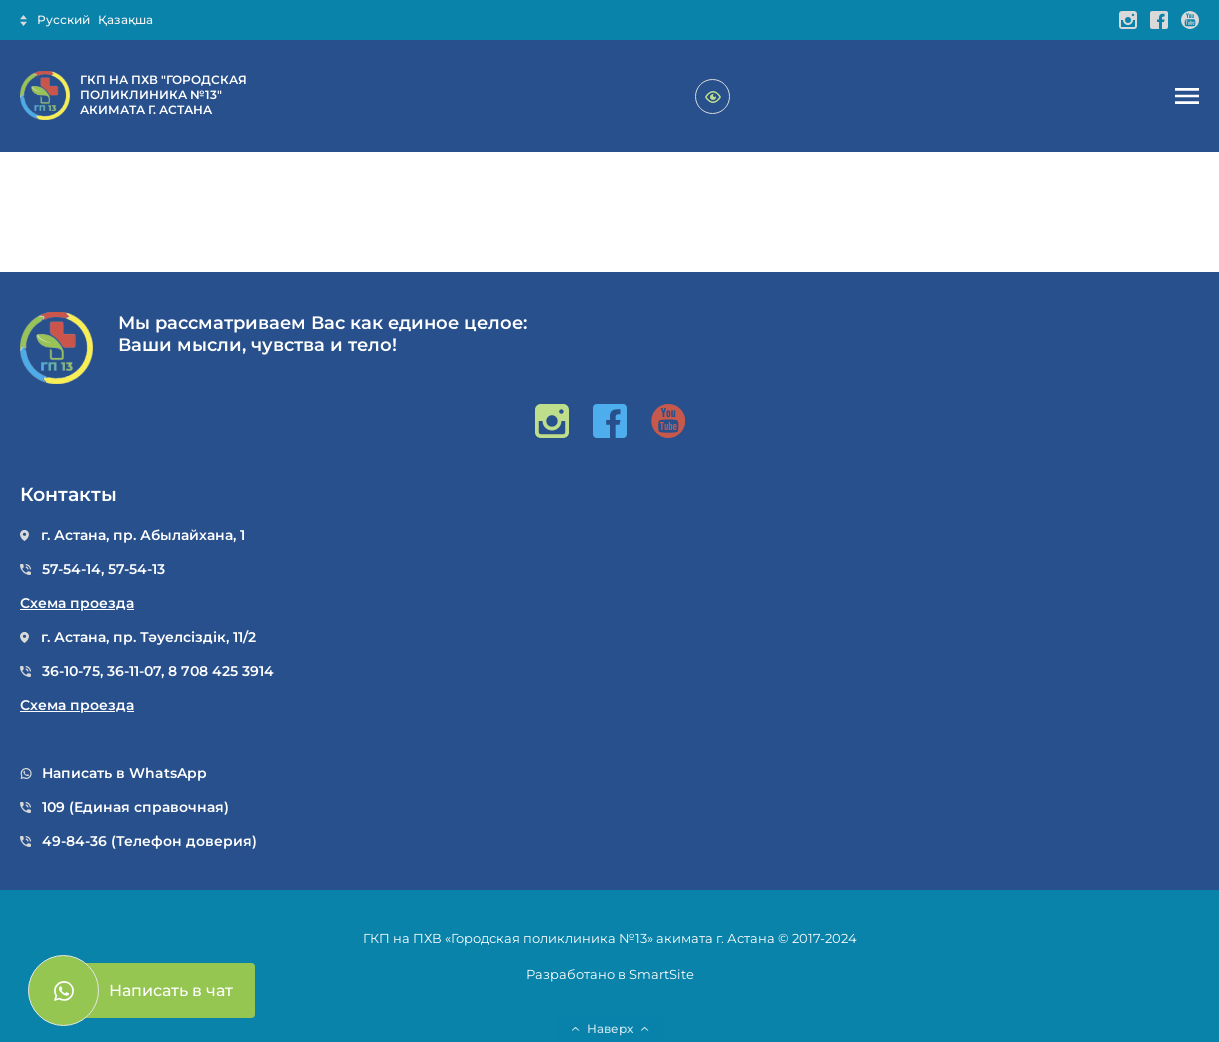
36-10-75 (71, 671)
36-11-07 (134, 671)
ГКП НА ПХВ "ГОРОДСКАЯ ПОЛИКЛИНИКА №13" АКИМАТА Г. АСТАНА (163, 94)
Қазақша (125, 19)
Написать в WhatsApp (124, 773)
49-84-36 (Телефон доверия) (149, 841)
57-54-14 (71, 569)
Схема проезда (77, 603)
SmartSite (661, 974)
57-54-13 (136, 569)
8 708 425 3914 (221, 671)
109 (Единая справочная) (135, 807)
